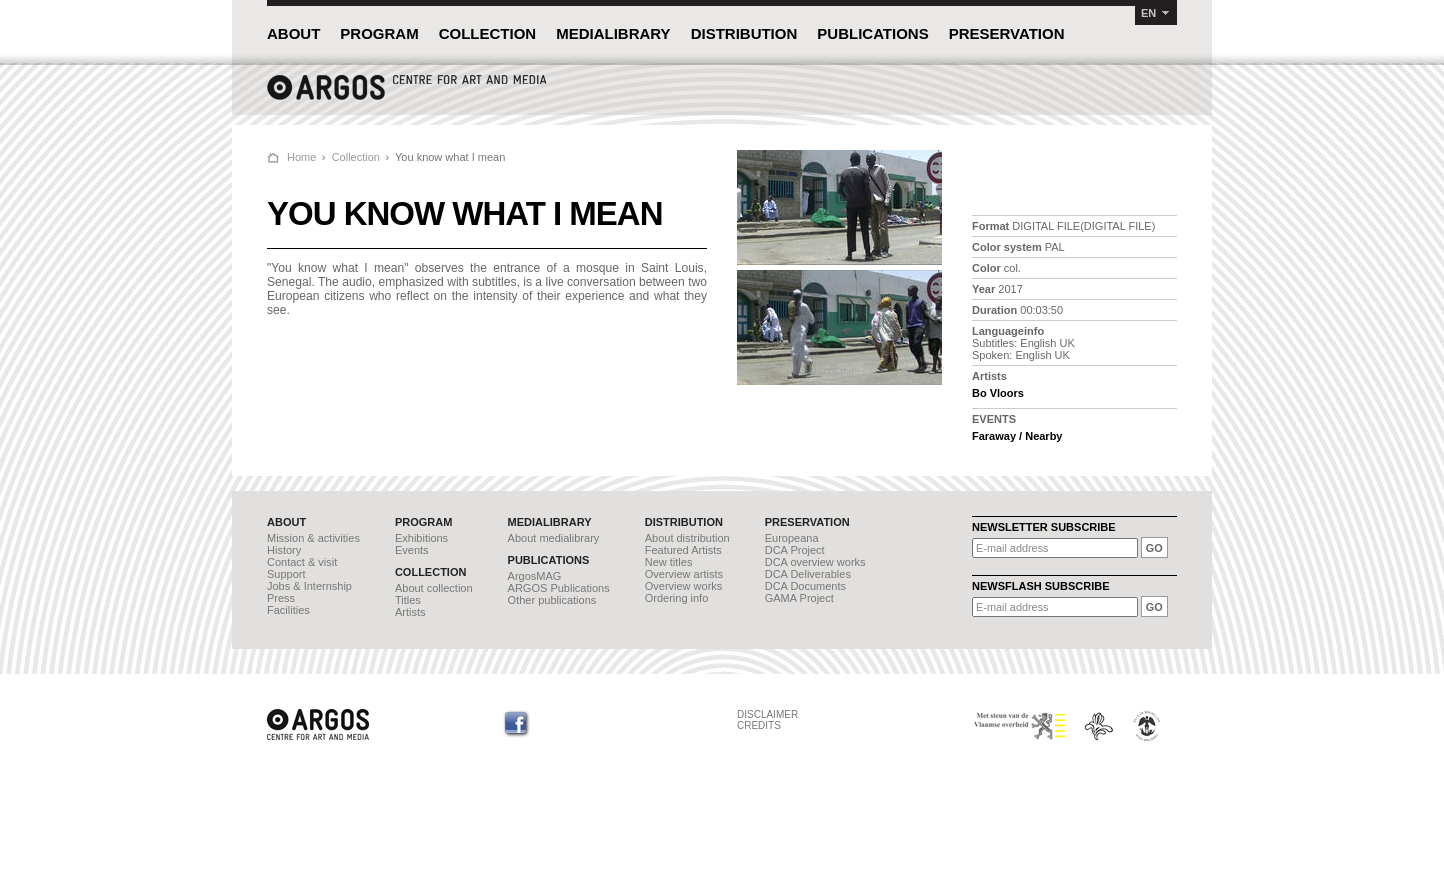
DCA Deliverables (808, 574)
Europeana (792, 538)
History (284, 550)
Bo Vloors (998, 393)
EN (1148, 13)
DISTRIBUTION (744, 33)
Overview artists (684, 574)
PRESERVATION (1007, 33)
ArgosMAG (535, 576)
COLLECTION (488, 33)
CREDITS (759, 725)
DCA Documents (805, 586)
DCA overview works (815, 562)
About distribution (687, 538)
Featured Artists (683, 550)
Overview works (684, 586)
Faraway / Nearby (1017, 436)
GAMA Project (799, 598)
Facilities (288, 610)
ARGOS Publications (559, 588)
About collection (434, 588)
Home (301, 157)
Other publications (552, 600)
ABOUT (293, 33)
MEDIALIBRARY (613, 33)
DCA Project (795, 550)
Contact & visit (302, 562)
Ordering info (677, 598)
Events (412, 550)
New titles (669, 562)
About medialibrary (554, 538)
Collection (356, 157)
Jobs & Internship (309, 586)
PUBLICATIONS (872, 33)
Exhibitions (421, 538)
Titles (408, 600)
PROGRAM (379, 33)
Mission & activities (313, 538)
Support (286, 574)
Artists (410, 612)
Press (281, 598)
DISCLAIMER (767, 714)
